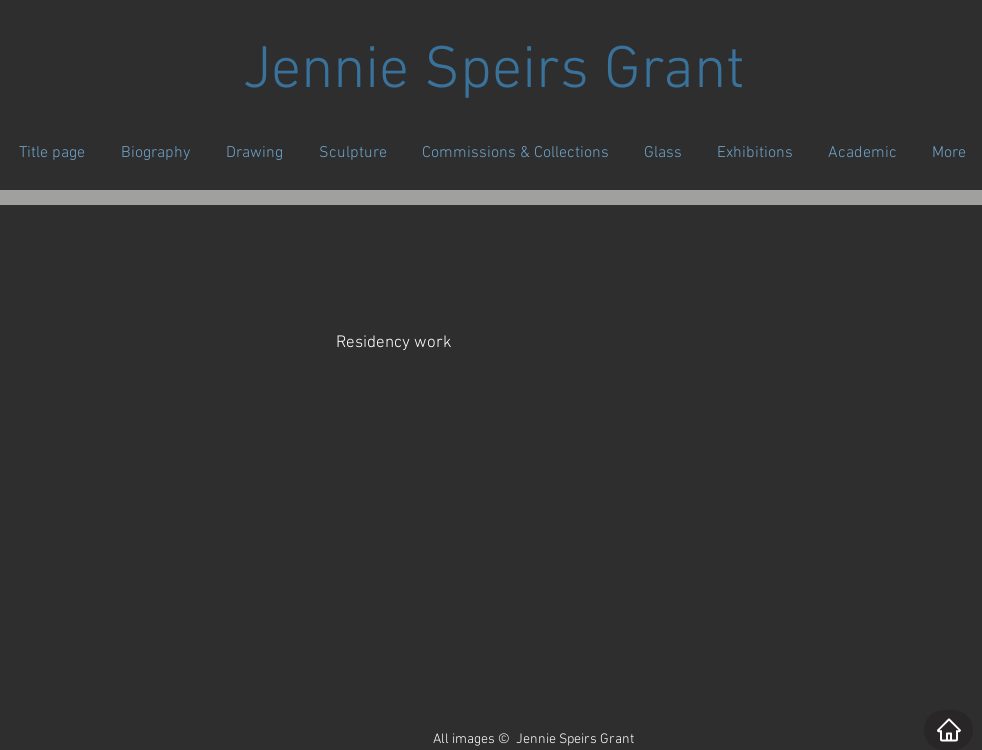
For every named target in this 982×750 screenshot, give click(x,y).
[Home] (948, 730)
